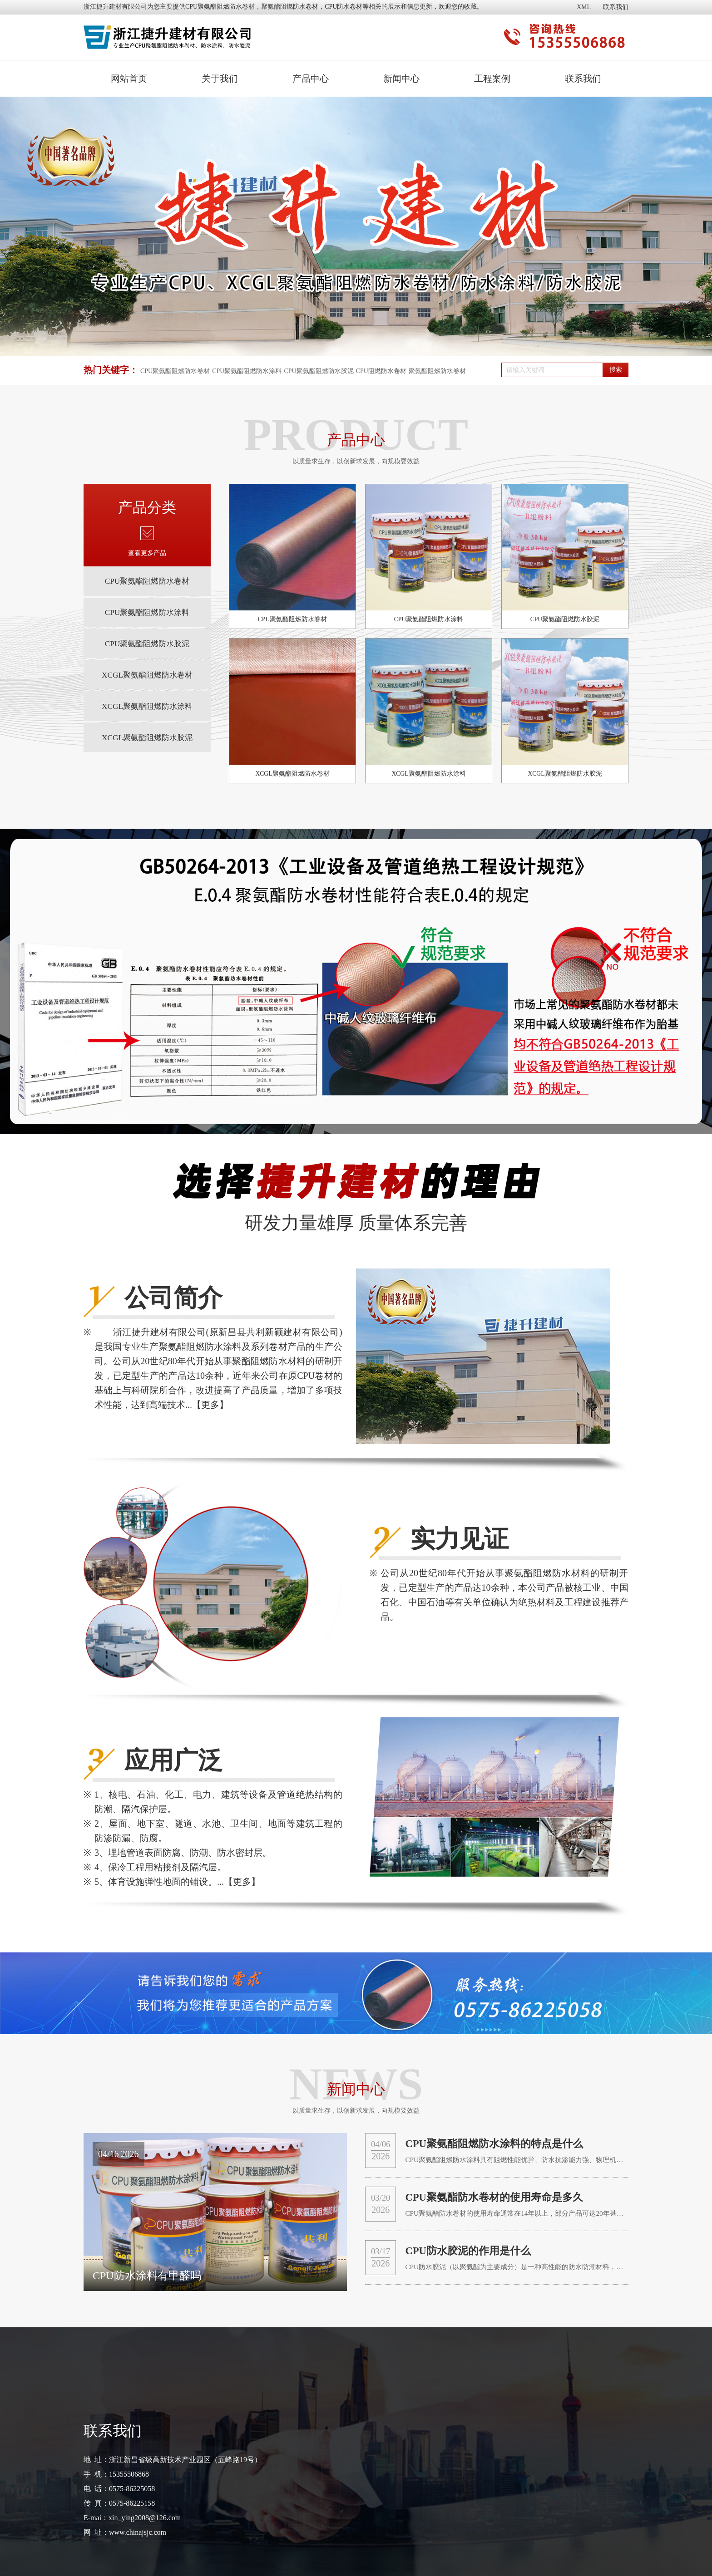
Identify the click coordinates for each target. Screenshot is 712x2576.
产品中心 (310, 79)
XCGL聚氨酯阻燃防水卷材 (147, 692)
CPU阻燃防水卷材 (381, 371)
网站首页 (129, 79)
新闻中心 (401, 79)
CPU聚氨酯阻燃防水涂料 (247, 371)
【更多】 (210, 1405)
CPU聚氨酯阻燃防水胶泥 (318, 371)
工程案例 (492, 79)
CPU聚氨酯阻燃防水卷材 (220, 6)
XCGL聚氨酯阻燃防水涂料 (147, 728)
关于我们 (220, 79)
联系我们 (615, 7)
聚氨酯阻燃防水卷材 (437, 371)
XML (584, 7)
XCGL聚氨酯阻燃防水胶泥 (147, 765)
